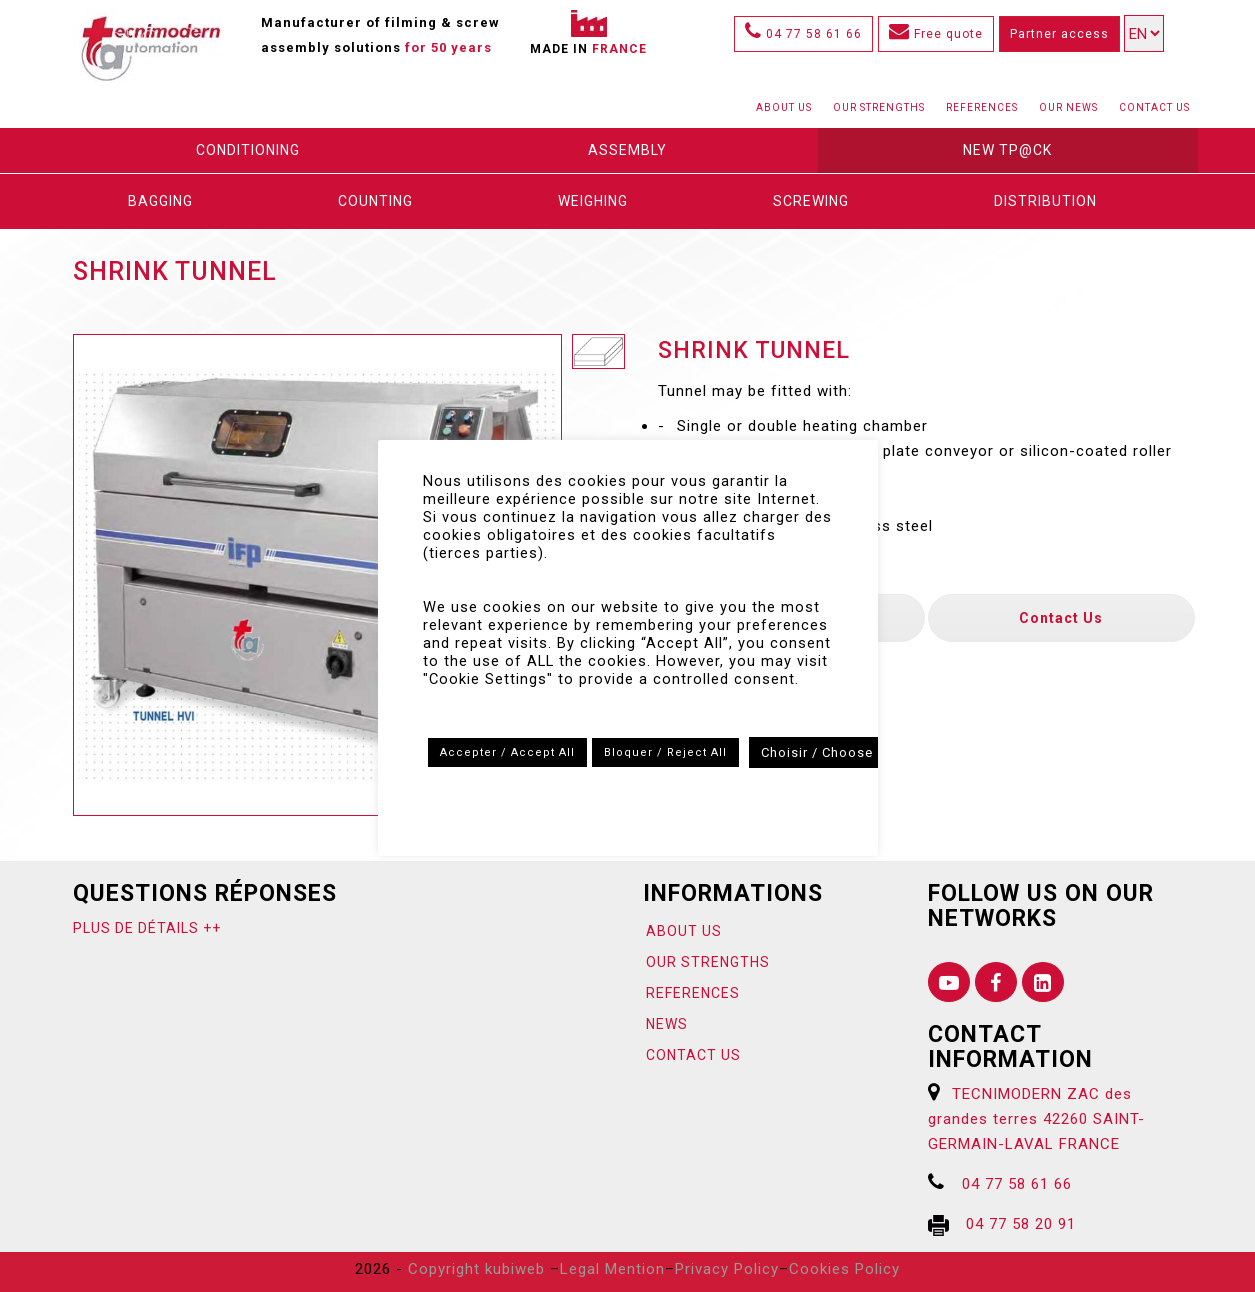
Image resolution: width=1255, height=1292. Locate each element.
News (667, 1024)
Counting (375, 201)
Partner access (1059, 34)
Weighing (593, 201)
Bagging (160, 201)
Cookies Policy (844, 1269)
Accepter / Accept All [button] (507, 752)
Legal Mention (612, 1269)
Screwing (811, 201)
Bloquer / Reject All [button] (665, 752)
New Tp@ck (1007, 150)
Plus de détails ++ (147, 928)
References (982, 107)
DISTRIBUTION (1045, 201)
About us (784, 107)
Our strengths (879, 107)
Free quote (936, 34)
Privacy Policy (727, 1269)
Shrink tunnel (175, 271)
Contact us (1154, 107)
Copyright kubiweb (476, 1269)
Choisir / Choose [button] (817, 752)
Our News (1068, 107)
